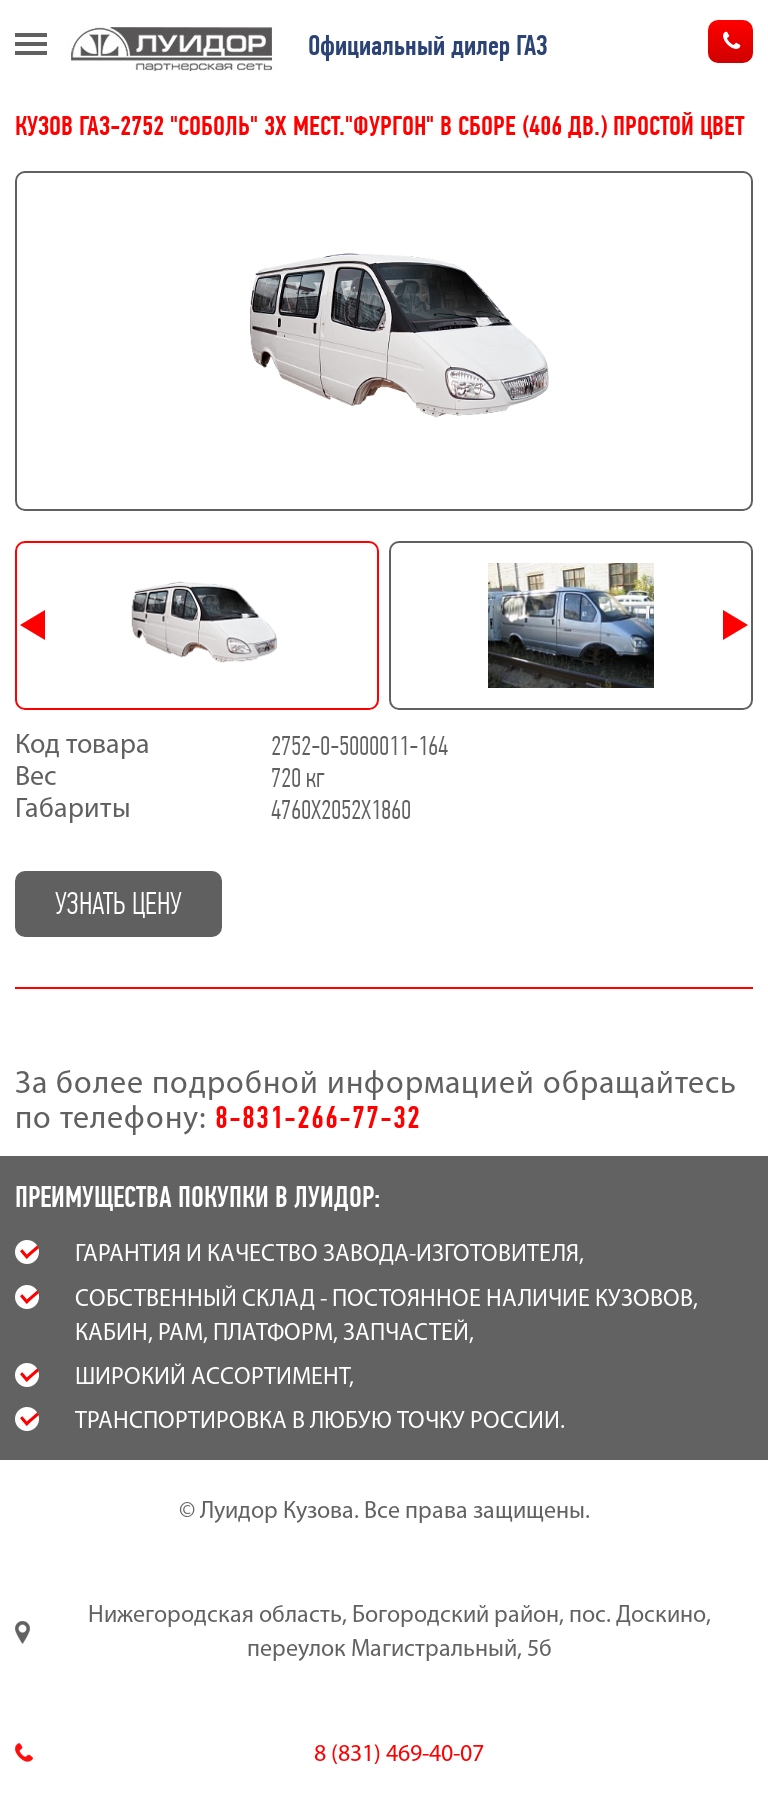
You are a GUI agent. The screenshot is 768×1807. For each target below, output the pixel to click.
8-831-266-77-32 (318, 1117)
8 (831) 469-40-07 (399, 1755)
